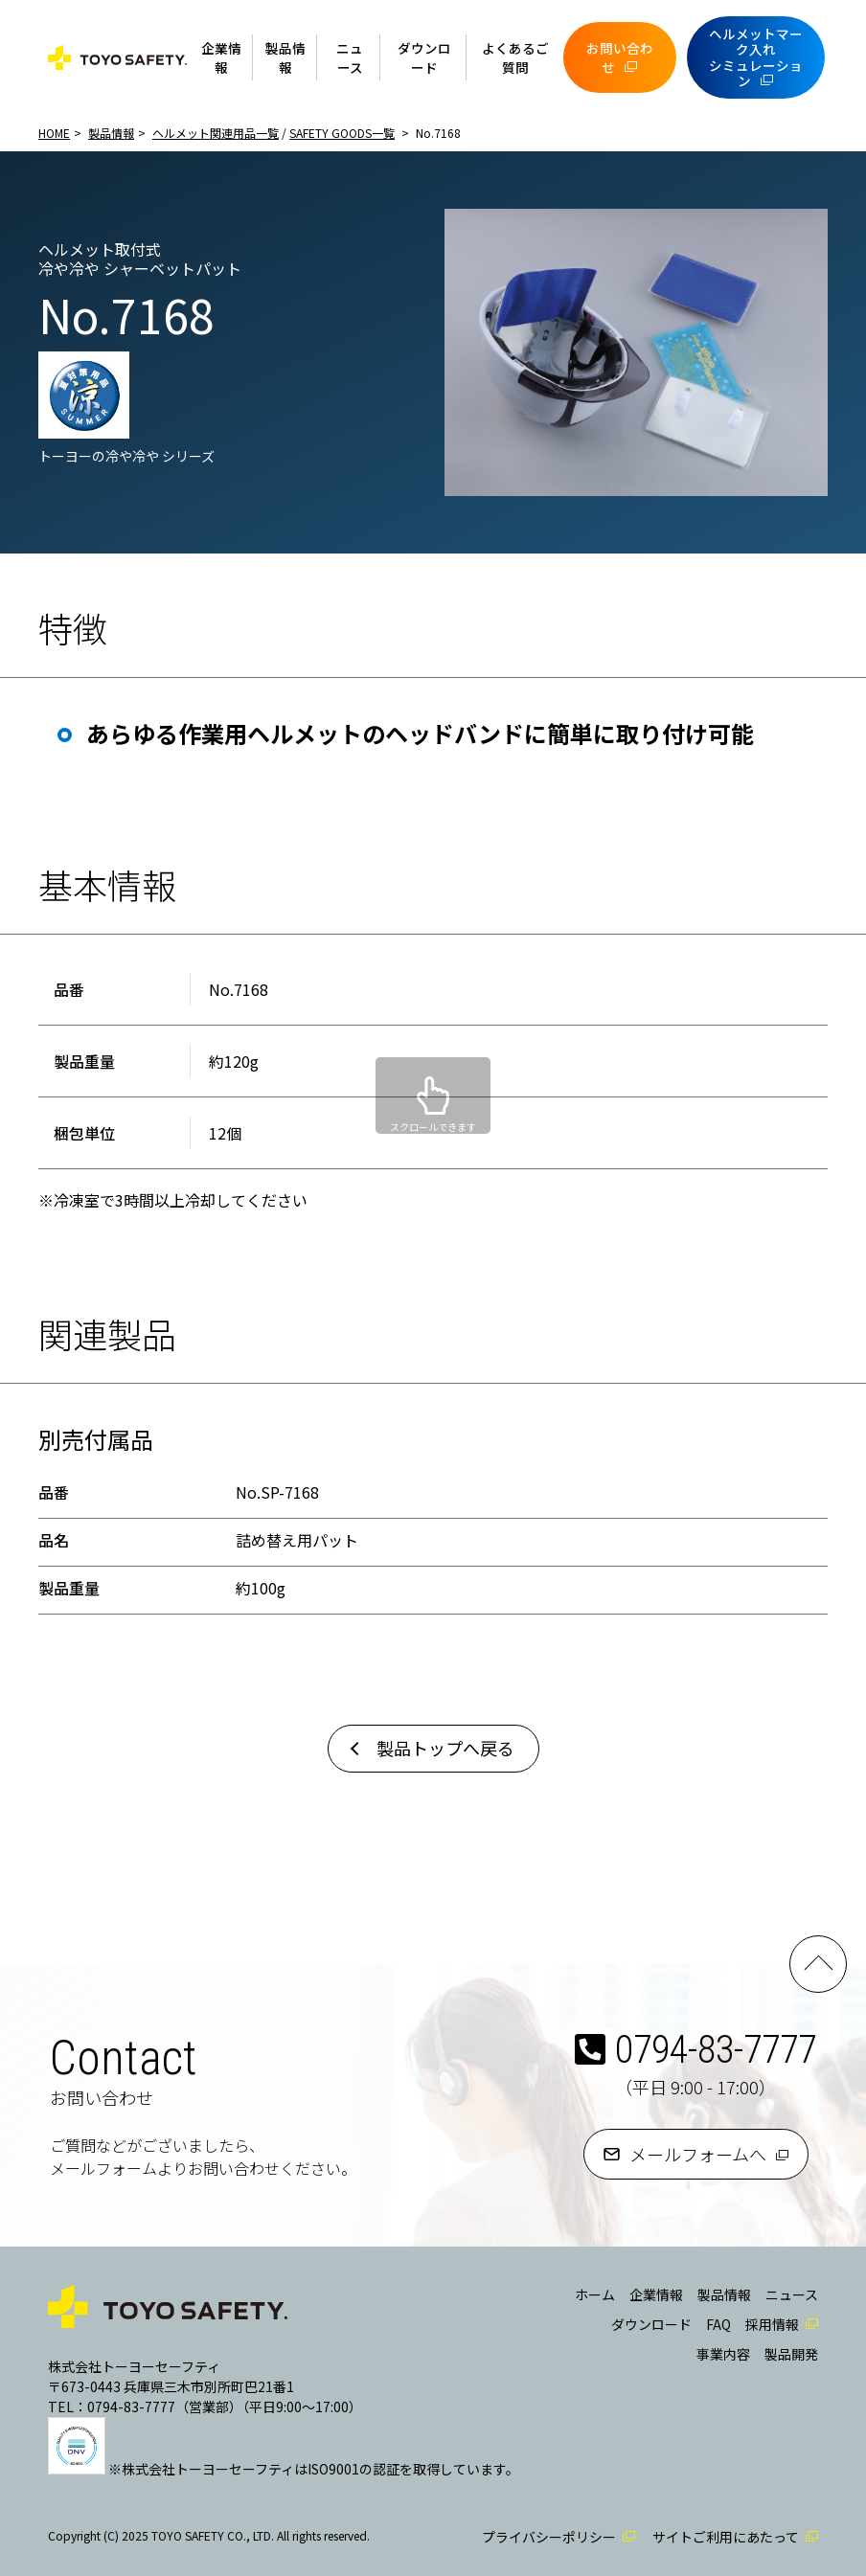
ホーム (595, 2294)
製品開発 (791, 2353)
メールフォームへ (697, 2153)
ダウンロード (424, 57)
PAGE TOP (818, 1964)
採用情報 (772, 2324)
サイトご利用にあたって (725, 2536)
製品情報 (285, 57)
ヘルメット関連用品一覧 (215, 132)
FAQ (718, 2324)
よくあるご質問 (515, 57)
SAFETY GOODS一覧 (342, 132)
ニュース (349, 57)
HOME (54, 132)
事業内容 (723, 2353)
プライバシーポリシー (549, 2536)
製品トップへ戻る (445, 1747)
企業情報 (221, 57)
